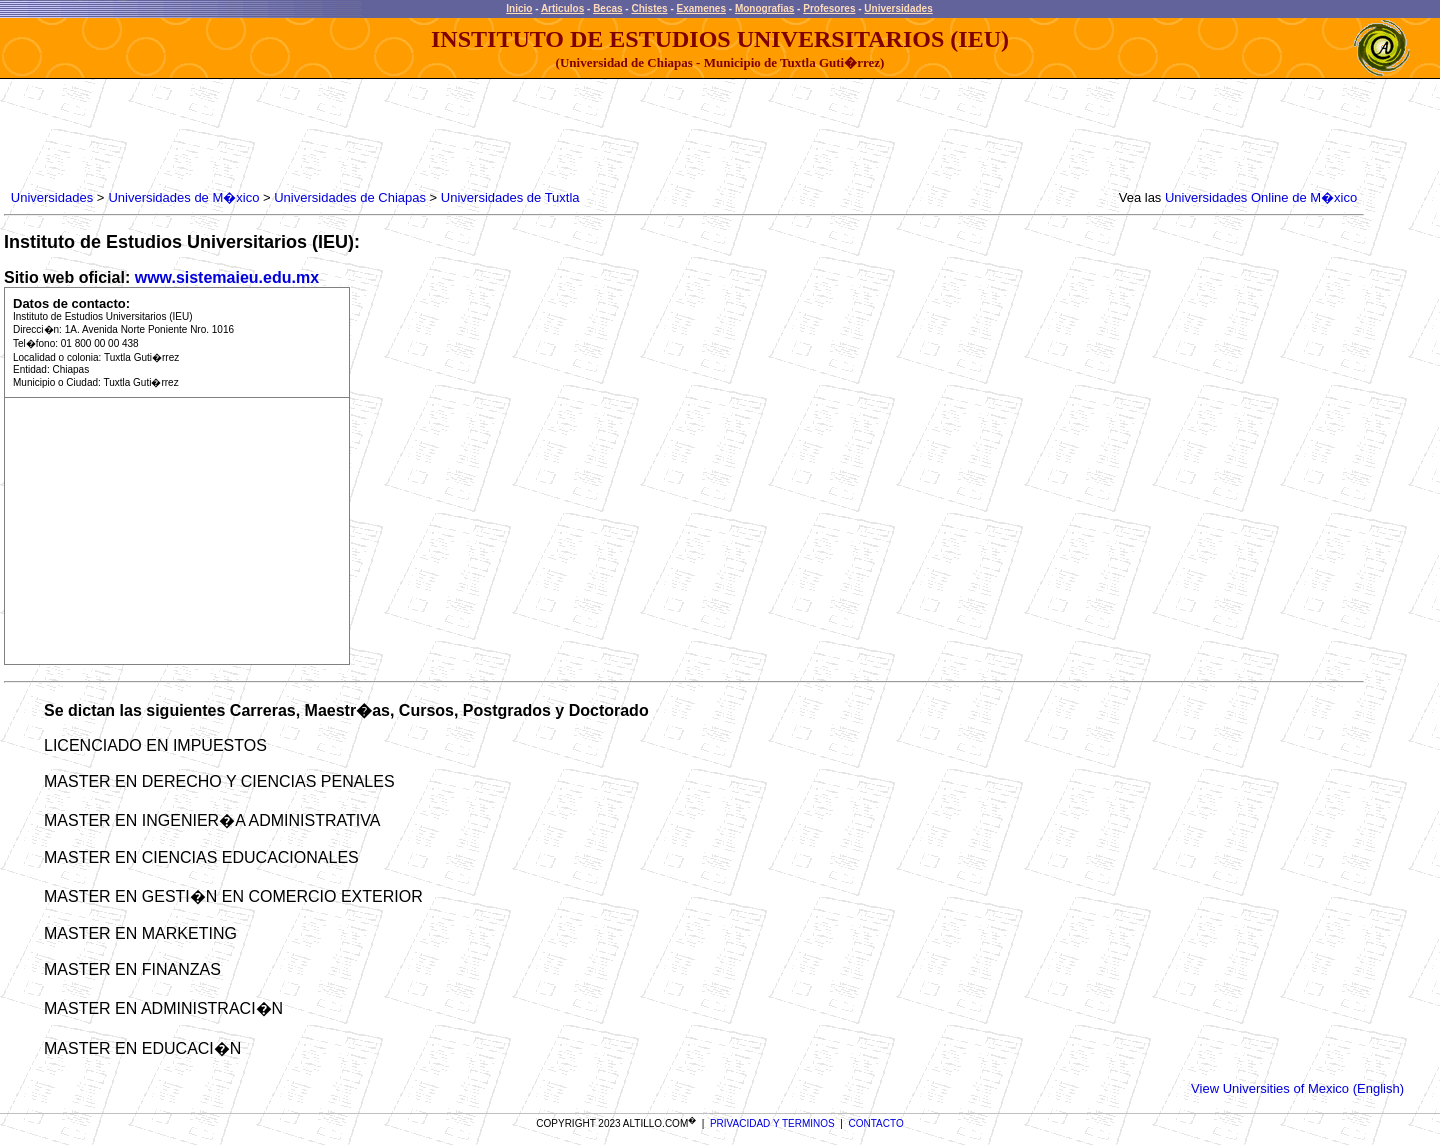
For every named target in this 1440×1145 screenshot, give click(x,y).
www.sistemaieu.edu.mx (227, 277)
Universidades (898, 8)
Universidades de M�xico (183, 197)
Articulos (562, 8)
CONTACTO (876, 1123)
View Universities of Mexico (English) (1297, 1088)
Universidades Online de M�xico (1261, 197)
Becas (607, 8)
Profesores (829, 8)
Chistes (649, 8)
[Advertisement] (371, 135)
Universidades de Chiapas (350, 197)
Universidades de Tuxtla (510, 197)
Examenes (701, 8)
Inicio (519, 8)
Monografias (764, 8)
